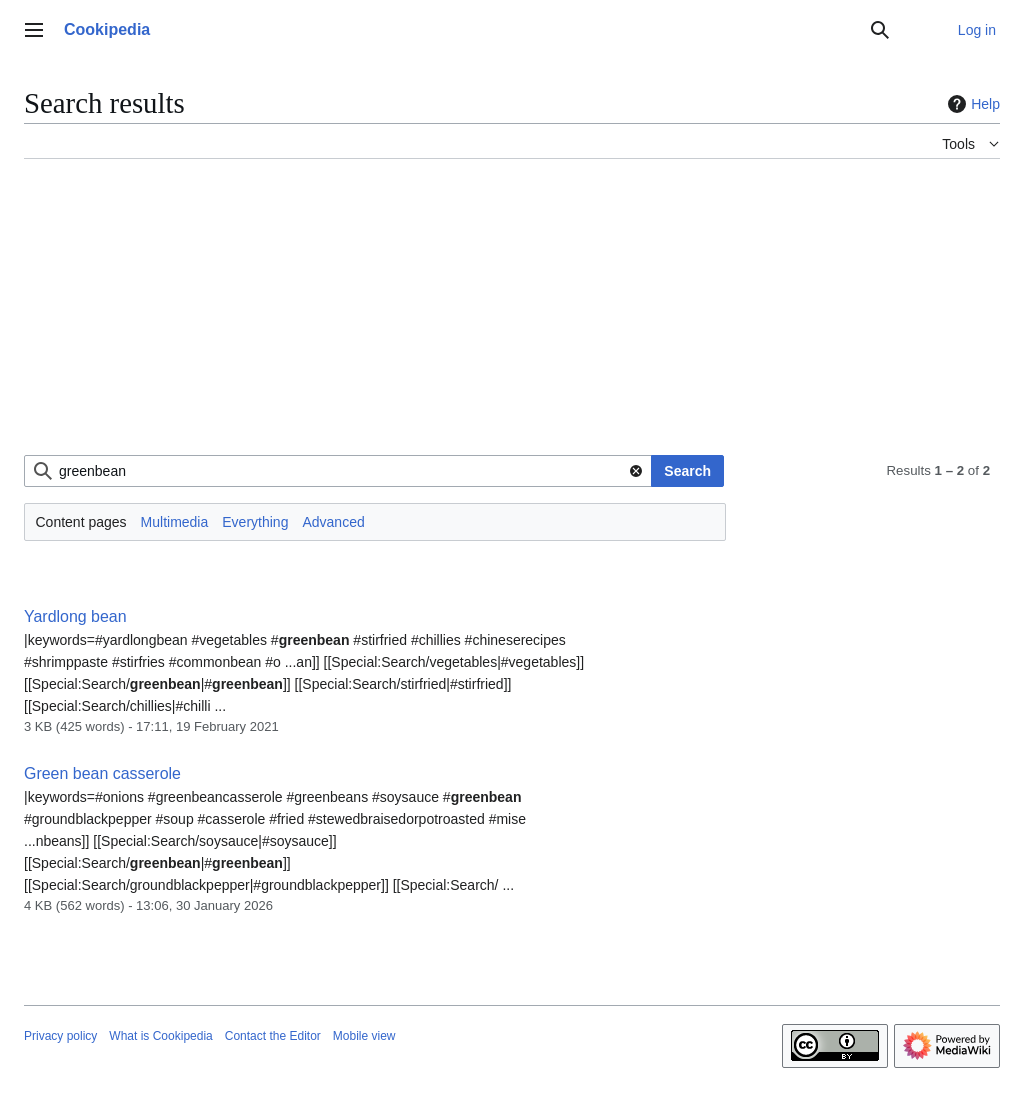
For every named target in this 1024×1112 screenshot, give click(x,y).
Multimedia (175, 522)
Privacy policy (60, 1036)
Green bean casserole (102, 773)
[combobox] (338, 471)
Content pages (81, 522)
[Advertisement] (512, 315)
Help (971, 104)
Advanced (333, 522)
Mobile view (364, 1036)
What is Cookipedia (160, 1036)
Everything (255, 522)
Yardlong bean (75, 616)
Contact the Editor (273, 1036)
